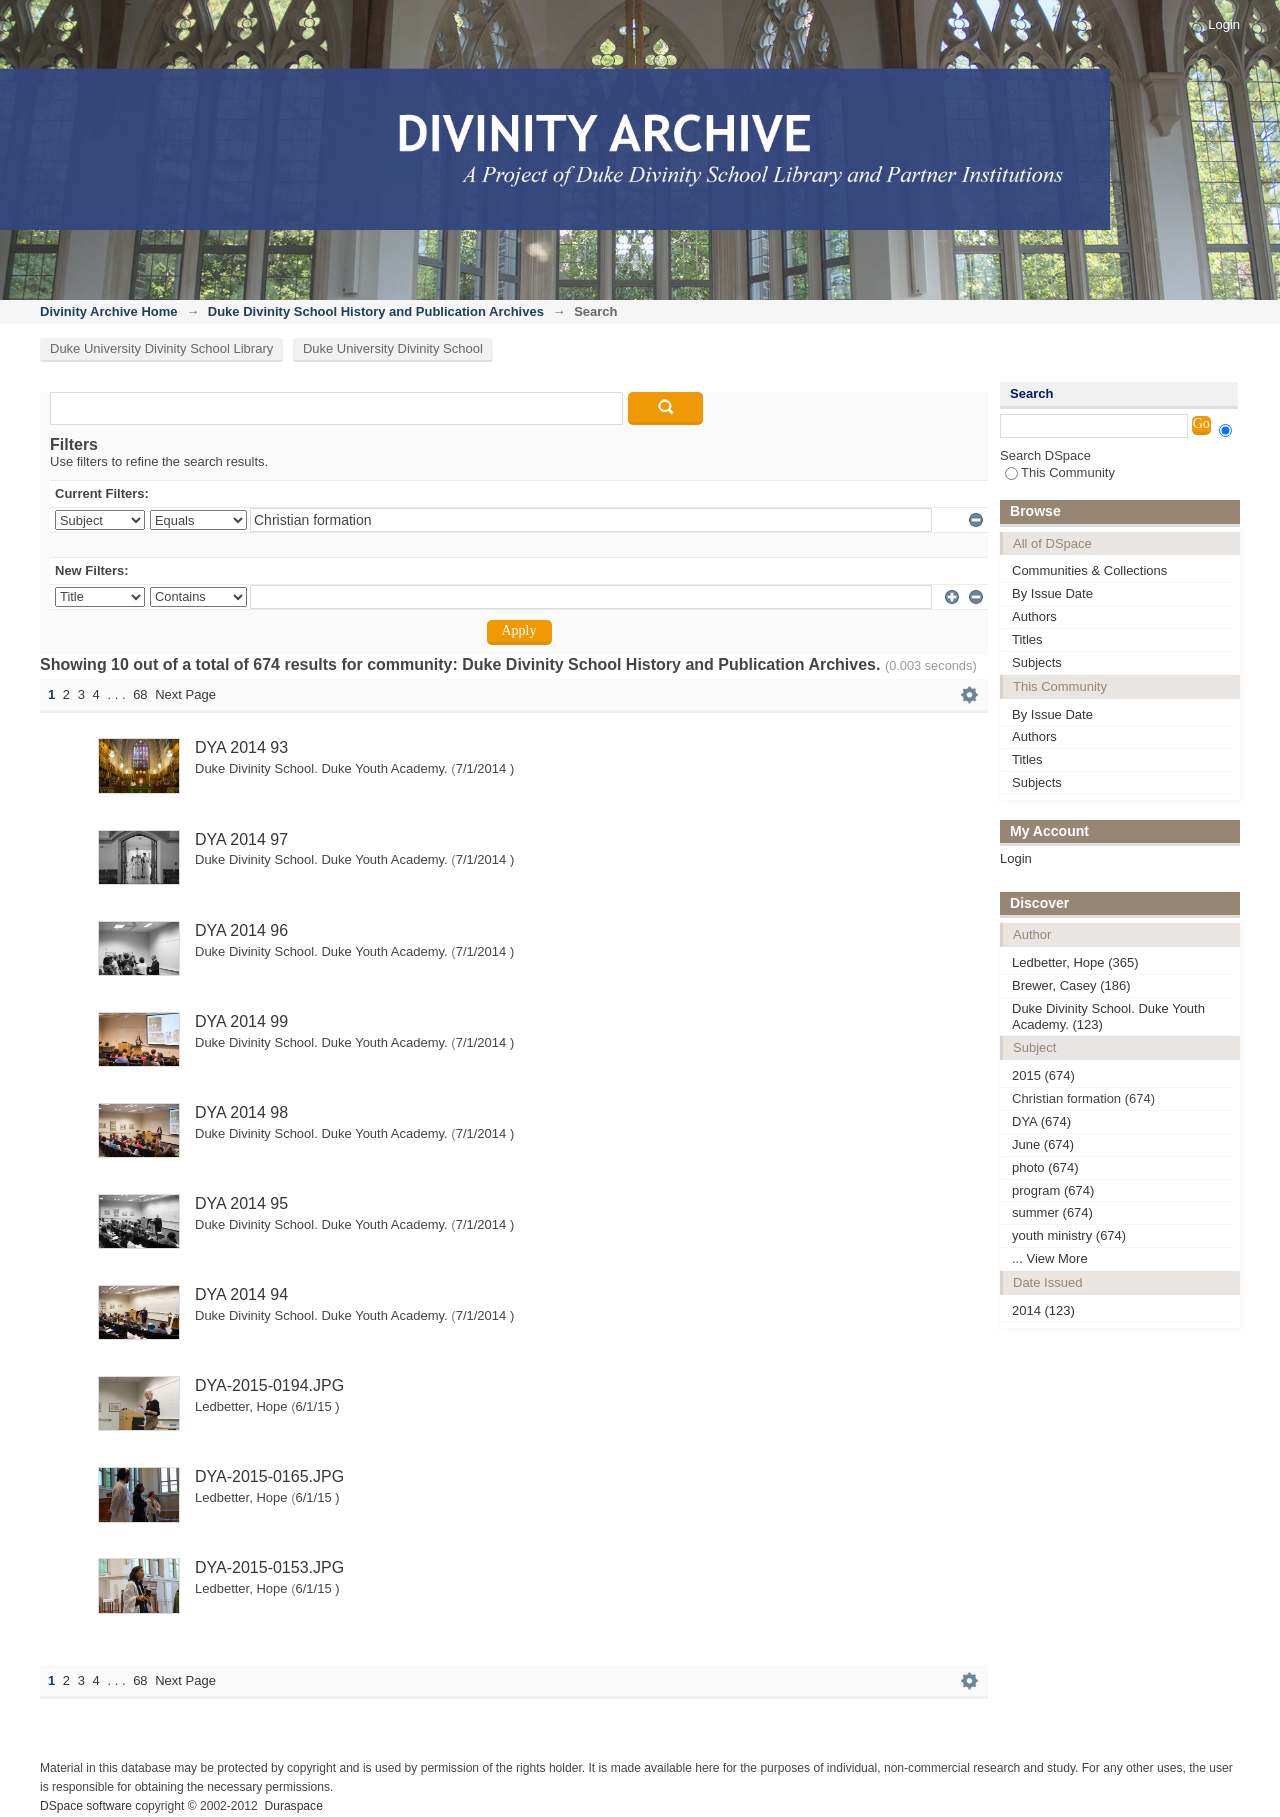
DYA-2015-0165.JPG (269, 1476)
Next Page (185, 694)
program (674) (1053, 1190)
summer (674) (1052, 1212)
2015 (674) (1043, 1075)
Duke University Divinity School (393, 348)
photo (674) (1045, 1167)
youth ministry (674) (1069, 1235)
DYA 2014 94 (241, 1294)
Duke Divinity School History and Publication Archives (376, 311)
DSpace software (86, 1806)
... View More (1050, 1258)
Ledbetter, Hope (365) (1075, 962)
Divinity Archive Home (109, 311)
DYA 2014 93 (241, 747)
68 (140, 694)
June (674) (1043, 1144)
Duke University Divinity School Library (161, 348)
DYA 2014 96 (241, 930)
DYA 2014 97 (241, 839)
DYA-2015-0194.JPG (269, 1385)
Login (1224, 24)
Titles (1027, 639)
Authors (1034, 616)
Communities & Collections (1089, 570)
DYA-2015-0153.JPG (269, 1567)
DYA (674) (1041, 1121)
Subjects (1037, 662)
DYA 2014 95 (241, 1203)
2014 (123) (1043, 1310)
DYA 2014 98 (241, 1112)
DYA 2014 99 (241, 1021)
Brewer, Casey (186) (1071, 985)
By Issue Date (1052, 593)
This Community (1060, 472)
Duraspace (293, 1806)
